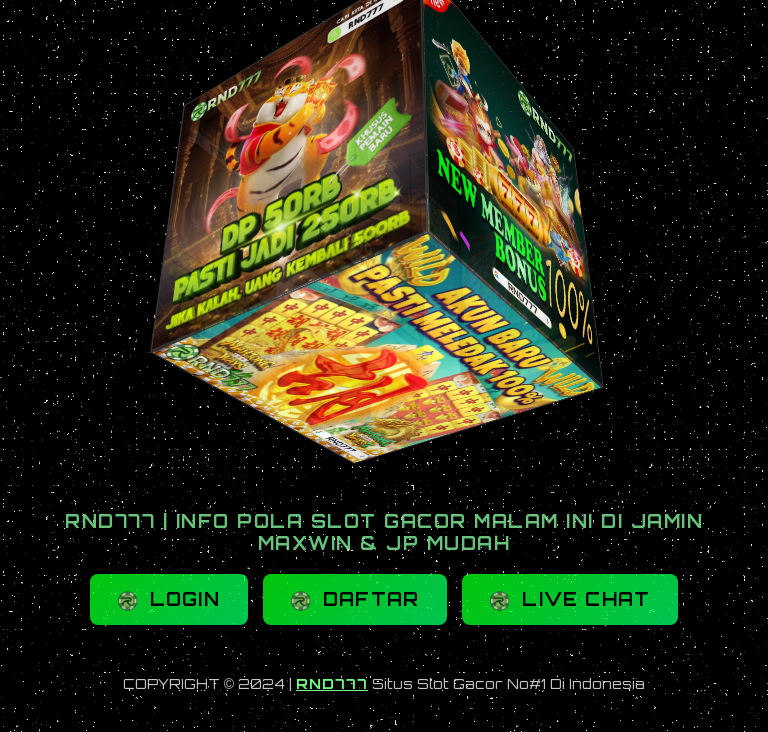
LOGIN (169, 599)
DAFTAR (355, 599)
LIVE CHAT (570, 599)
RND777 (332, 683)
